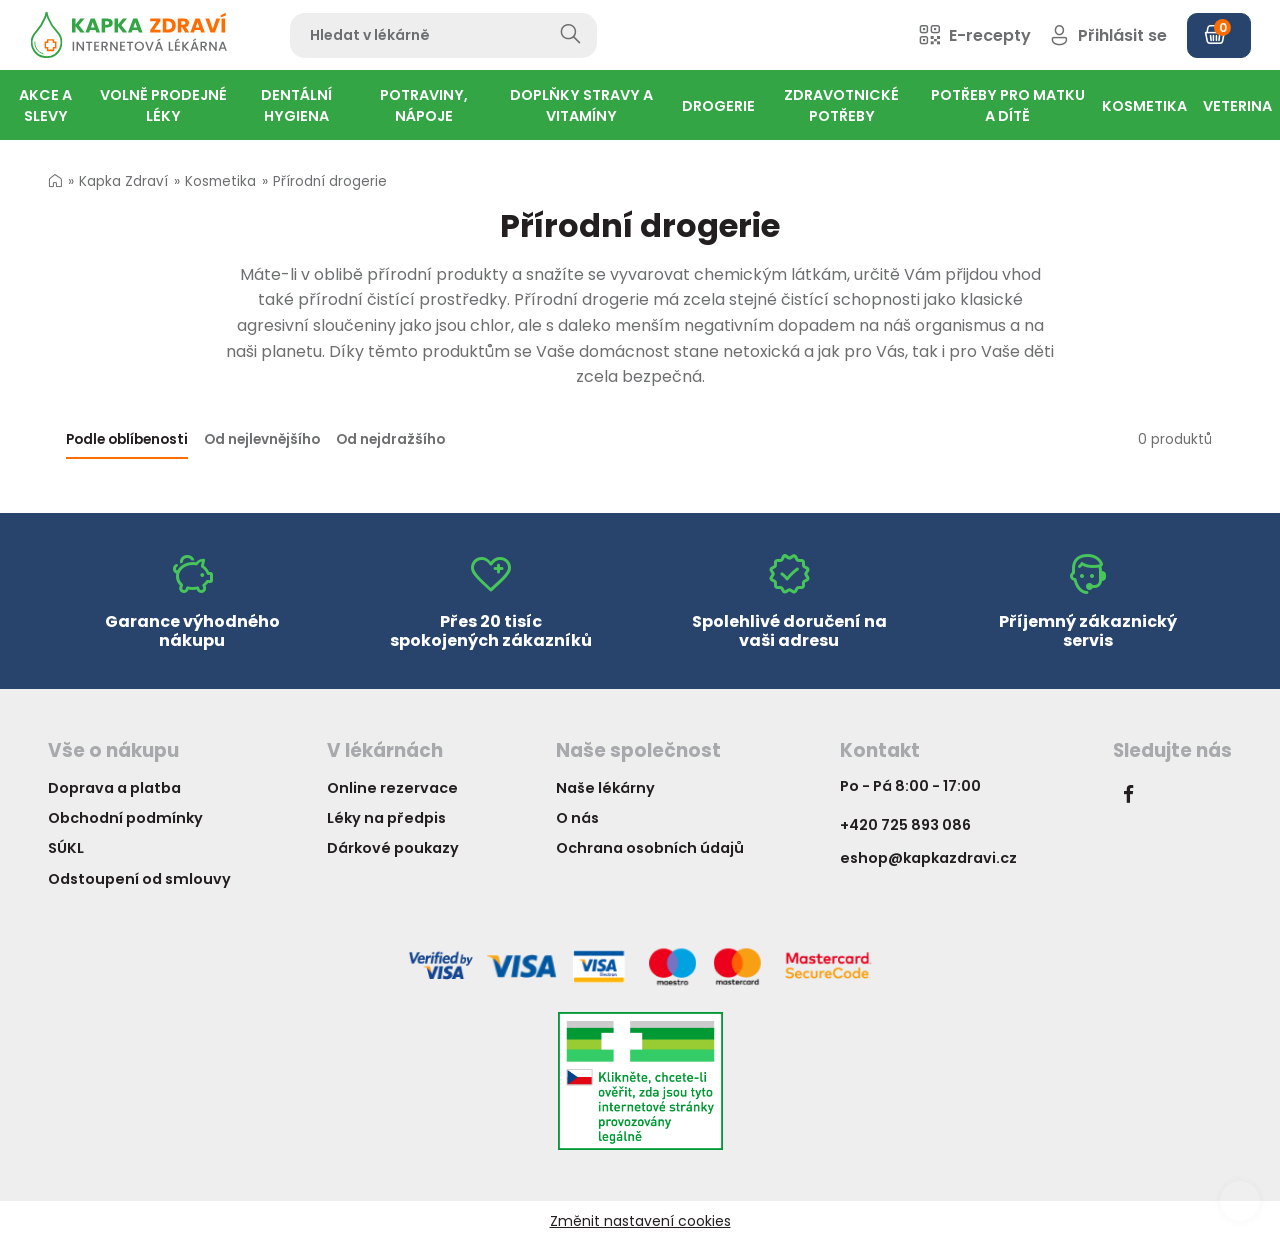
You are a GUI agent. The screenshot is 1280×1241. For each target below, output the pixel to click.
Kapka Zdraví (123, 181)
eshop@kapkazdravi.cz (928, 858)
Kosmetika (220, 181)
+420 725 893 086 (905, 825)
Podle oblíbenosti (127, 439)
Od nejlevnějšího (262, 439)
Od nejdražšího (390, 439)
